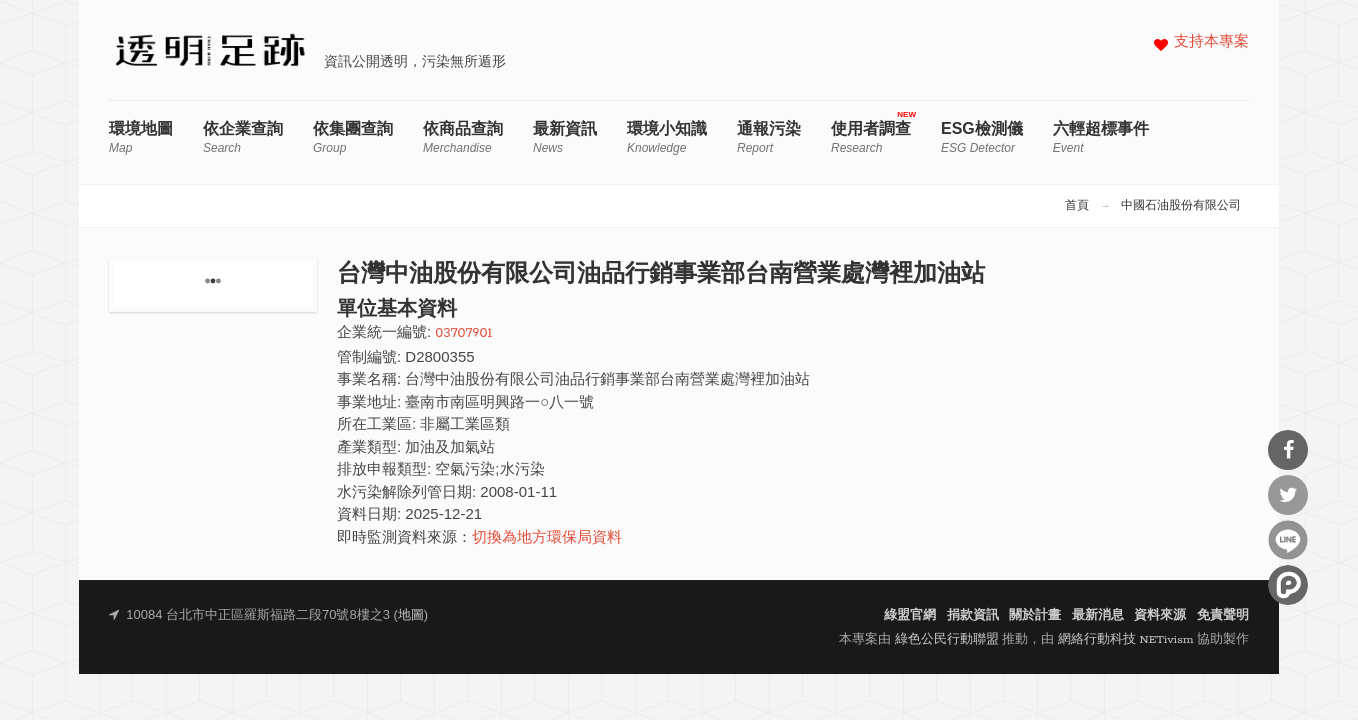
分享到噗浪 (1288, 585)
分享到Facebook (1288, 450)
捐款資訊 (973, 615)
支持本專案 (1211, 42)
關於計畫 (1035, 615)
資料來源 (1160, 615)
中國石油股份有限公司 (1181, 206)
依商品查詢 (463, 137)
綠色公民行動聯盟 (947, 639)
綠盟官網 (910, 615)
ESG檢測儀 (982, 137)
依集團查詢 (353, 137)
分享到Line (1288, 540)
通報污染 (769, 137)
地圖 (411, 615)
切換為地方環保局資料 (547, 538)
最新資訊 (565, 137)
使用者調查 (871, 137)
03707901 (463, 333)
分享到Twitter (1288, 495)
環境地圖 (141, 137)
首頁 (1077, 206)
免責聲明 (1223, 615)
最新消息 (1098, 615)
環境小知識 (667, 137)
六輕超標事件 (1101, 137)
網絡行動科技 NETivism (1126, 639)
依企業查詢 (243, 137)
